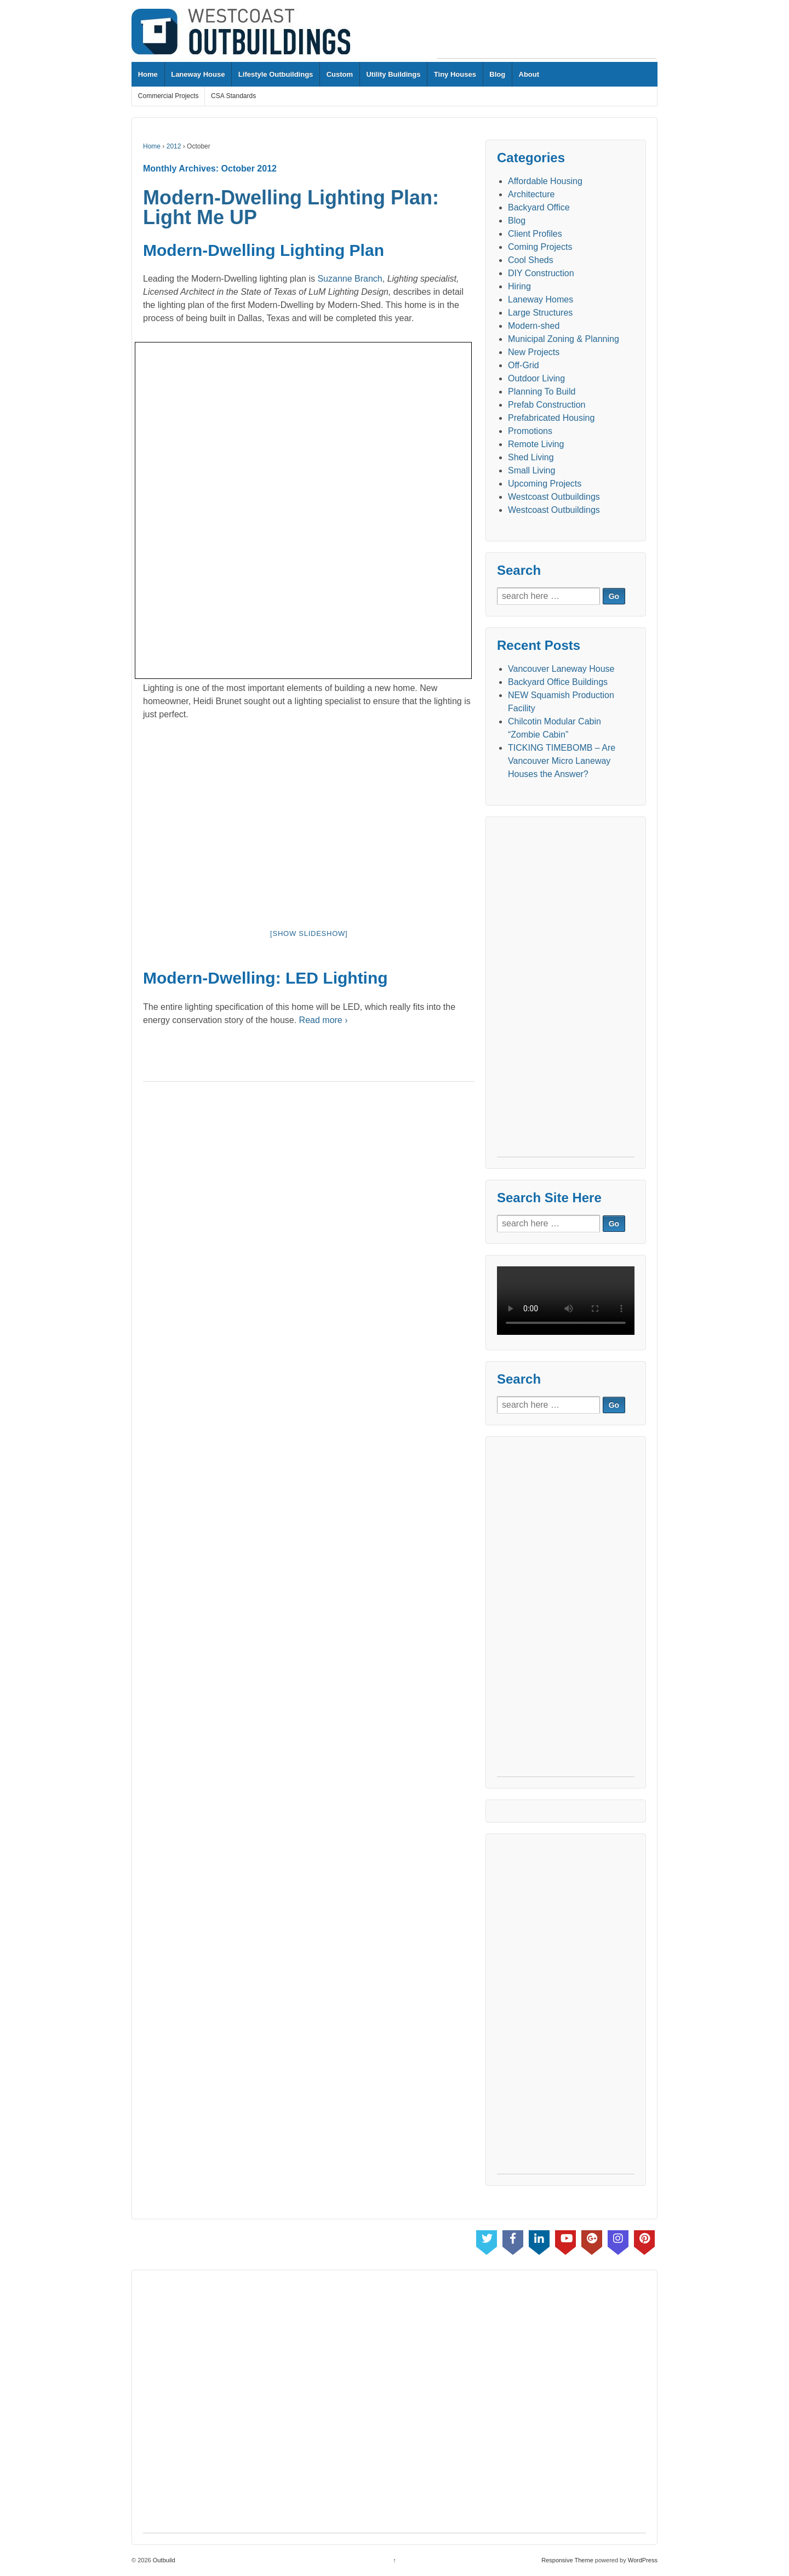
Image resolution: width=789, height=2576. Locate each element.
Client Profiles (535, 233)
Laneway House (198, 74)
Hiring (519, 286)
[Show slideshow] (308, 933)
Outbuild (163, 2560)
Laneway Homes (540, 299)
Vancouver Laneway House (561, 668)
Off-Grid (523, 365)
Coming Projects (540, 247)
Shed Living (531, 457)
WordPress (643, 2560)
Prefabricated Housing (551, 417)
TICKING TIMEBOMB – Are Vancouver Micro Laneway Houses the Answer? (561, 761)
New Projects (533, 352)
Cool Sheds (530, 260)
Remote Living (536, 444)
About (529, 74)
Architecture (531, 194)
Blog (497, 74)
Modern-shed (533, 325)
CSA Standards (233, 96)
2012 (174, 146)
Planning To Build (541, 391)
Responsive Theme (567, 2560)
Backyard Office (539, 207)
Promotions (530, 431)
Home (148, 74)
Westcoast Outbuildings (554, 496)
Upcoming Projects (544, 483)
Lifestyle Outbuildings (275, 74)
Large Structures (540, 312)
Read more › (323, 1020)
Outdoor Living (536, 378)
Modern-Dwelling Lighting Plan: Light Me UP (291, 207)
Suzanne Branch (349, 278)
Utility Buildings (393, 74)
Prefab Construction (546, 404)
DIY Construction (541, 273)
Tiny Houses (455, 74)
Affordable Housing (545, 181)
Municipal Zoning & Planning (563, 339)
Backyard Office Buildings (558, 682)
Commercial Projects (168, 96)
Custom (340, 74)
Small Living (531, 470)
